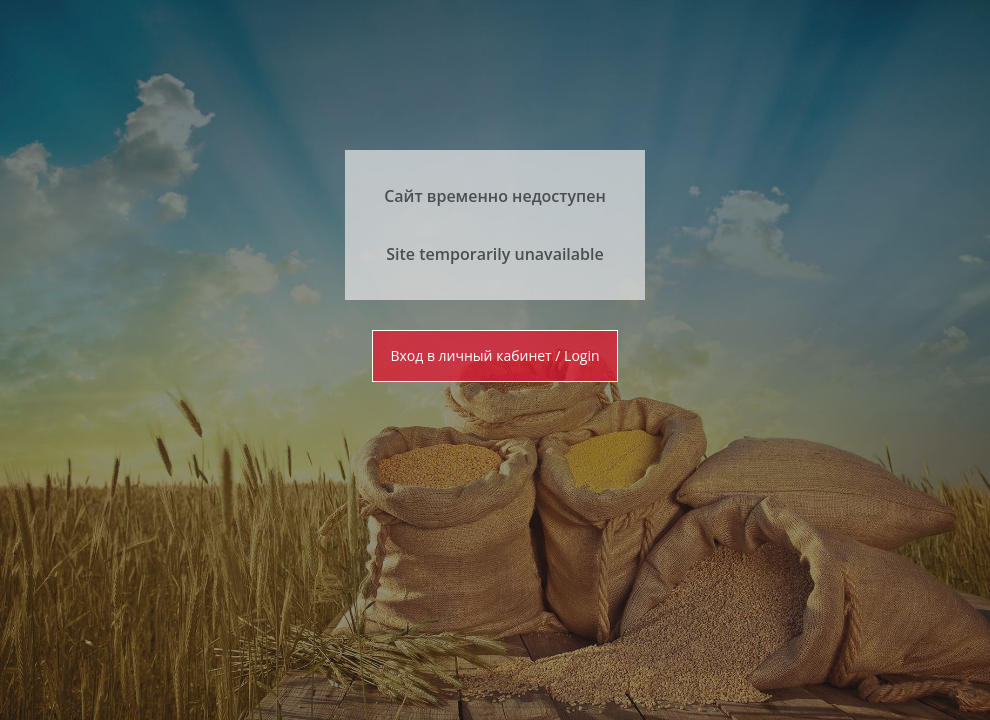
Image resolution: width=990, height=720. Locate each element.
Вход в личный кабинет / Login (494, 355)
